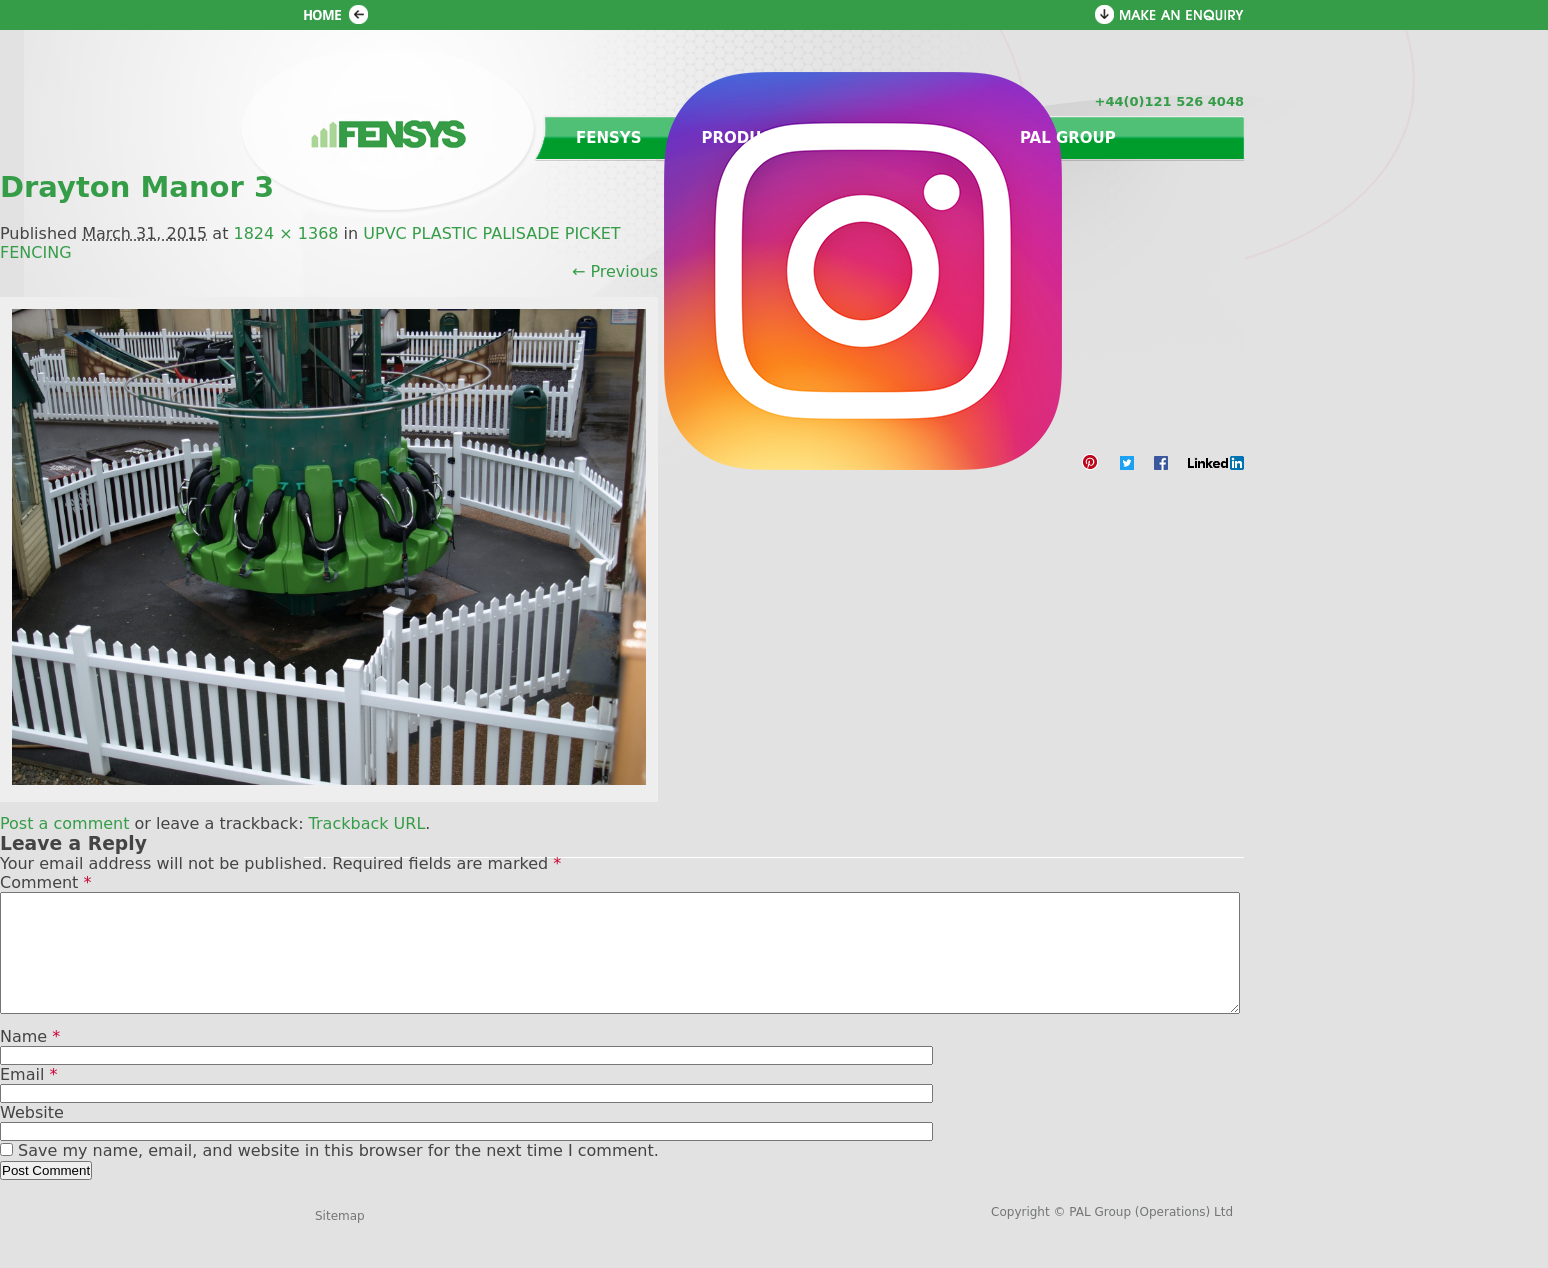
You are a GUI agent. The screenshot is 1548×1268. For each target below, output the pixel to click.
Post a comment (64, 823)
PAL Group (1068, 138)
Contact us (907, 138)
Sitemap (340, 1240)
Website (32, 1136)
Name (30, 1060)
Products (748, 138)
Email (28, 1098)
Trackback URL (367, 823)
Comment (45, 882)
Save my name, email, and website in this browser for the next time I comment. (338, 1174)
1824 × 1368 (285, 233)
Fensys (609, 138)
